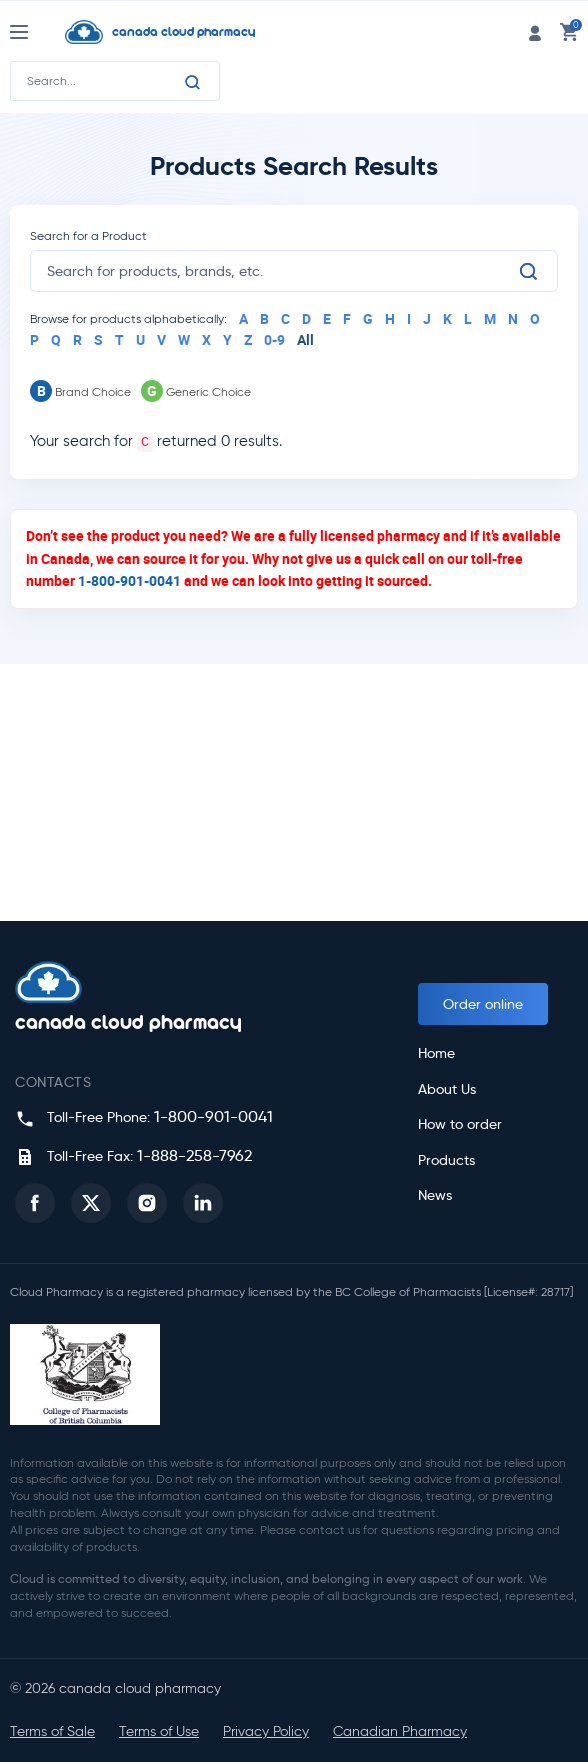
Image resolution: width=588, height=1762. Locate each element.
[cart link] (569, 31)
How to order (460, 1124)
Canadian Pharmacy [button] (400, 1731)
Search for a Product (88, 235)
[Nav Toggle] (37, 32)
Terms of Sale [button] (52, 1731)
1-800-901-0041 (129, 580)
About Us (447, 1089)
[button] (35, 1203)
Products (446, 1160)
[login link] (535, 31)
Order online (483, 1004)
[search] (282, 271)
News (435, 1195)
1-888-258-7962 (194, 1155)
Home (436, 1053)
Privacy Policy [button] (266, 1731)
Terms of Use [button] (159, 1731)
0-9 (274, 339)
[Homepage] (196, 32)
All (305, 339)
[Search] (193, 82)
